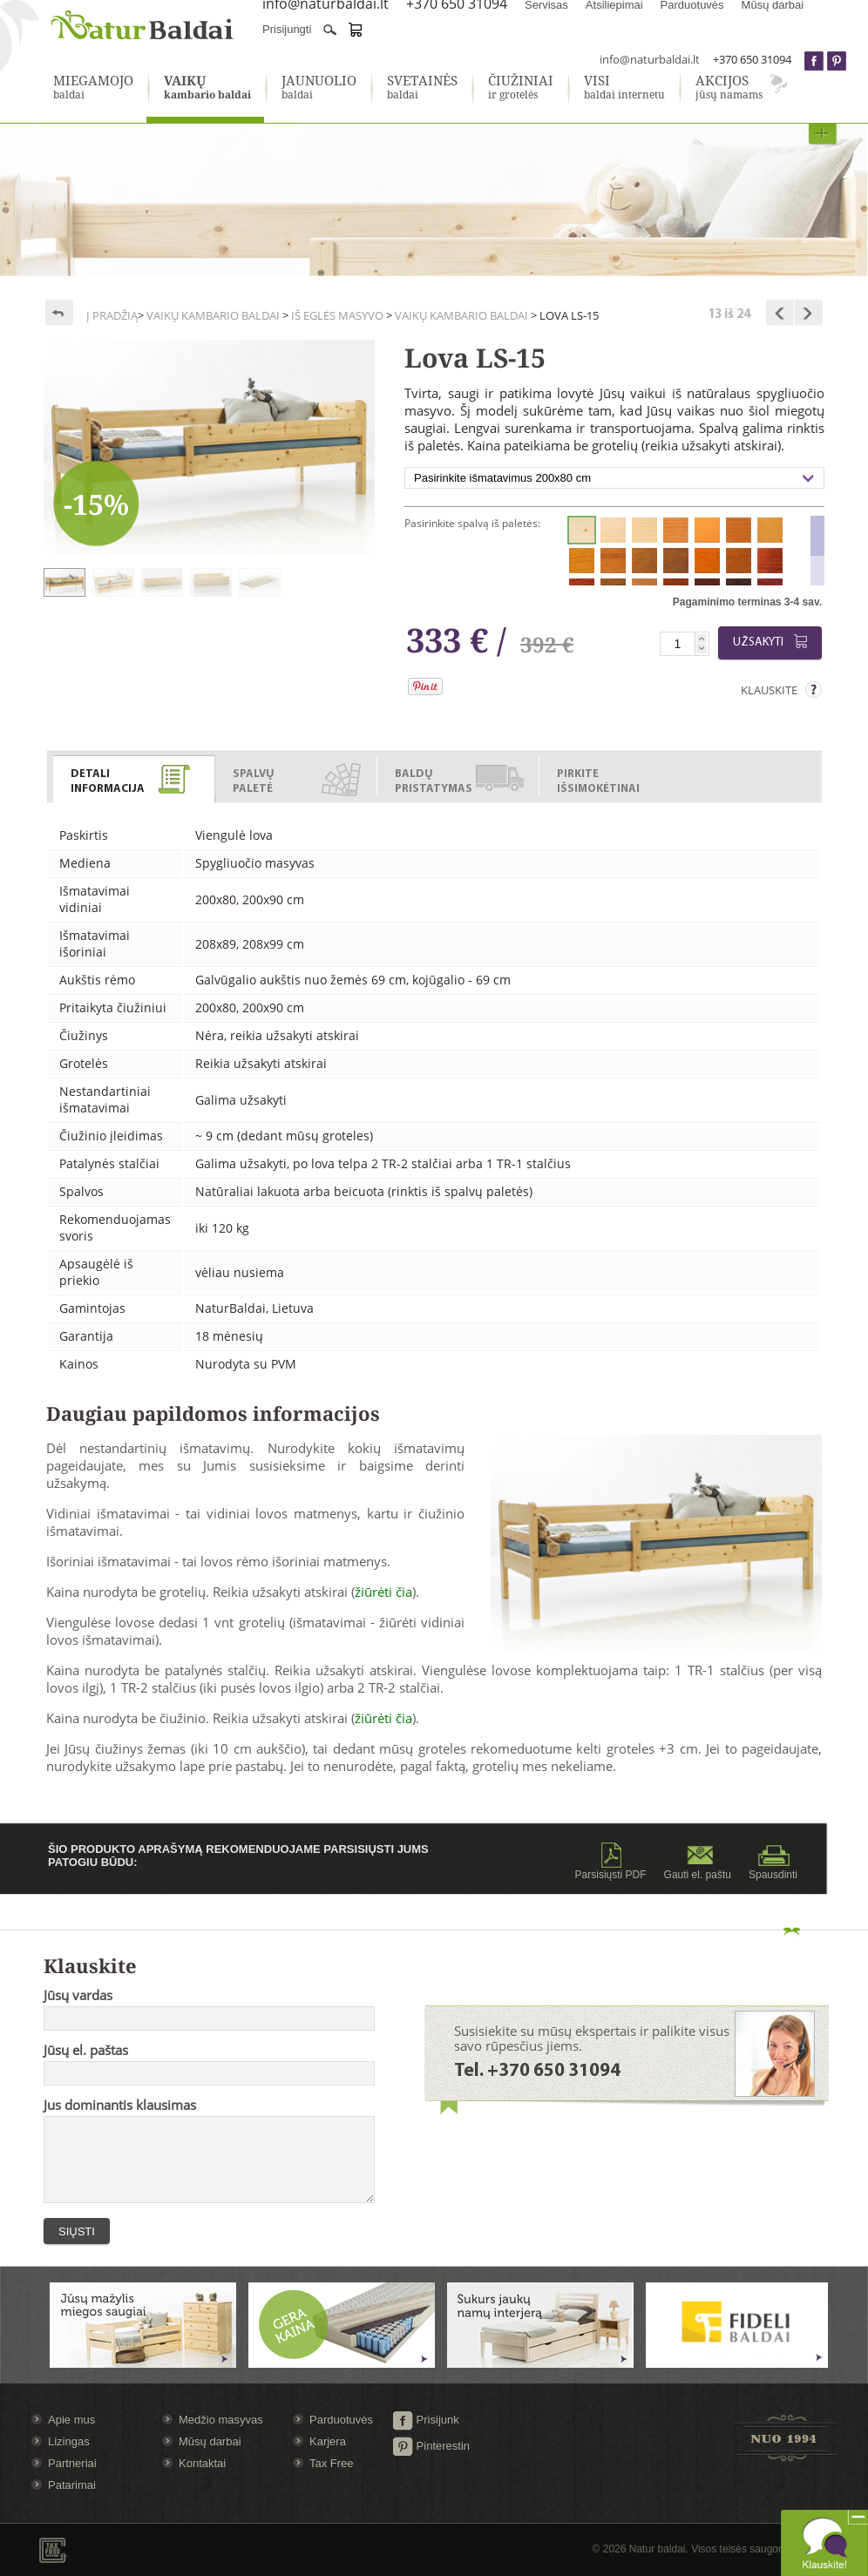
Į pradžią (112, 315)
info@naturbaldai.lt (650, 59)
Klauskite (769, 690)
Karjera (327, 2441)
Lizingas (69, 2441)
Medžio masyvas (221, 2419)
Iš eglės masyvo (337, 315)
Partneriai (72, 2463)
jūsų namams (729, 88)
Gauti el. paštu (697, 1861)
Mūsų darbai (210, 2441)
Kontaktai (202, 2463)
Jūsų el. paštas (86, 2050)
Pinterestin (431, 2445)
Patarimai (72, 2484)
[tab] (134, 775)
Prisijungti (286, 29)
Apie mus (71, 2419)
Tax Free (331, 2463)
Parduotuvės (341, 2419)
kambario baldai (207, 88)
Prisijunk (425, 2419)
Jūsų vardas (78, 1995)
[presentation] (133, 779)
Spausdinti (773, 1861)
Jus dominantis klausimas (120, 2105)
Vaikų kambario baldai (213, 315)
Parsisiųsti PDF (611, 1861)
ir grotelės (520, 88)
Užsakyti (773, 642)
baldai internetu (624, 88)
